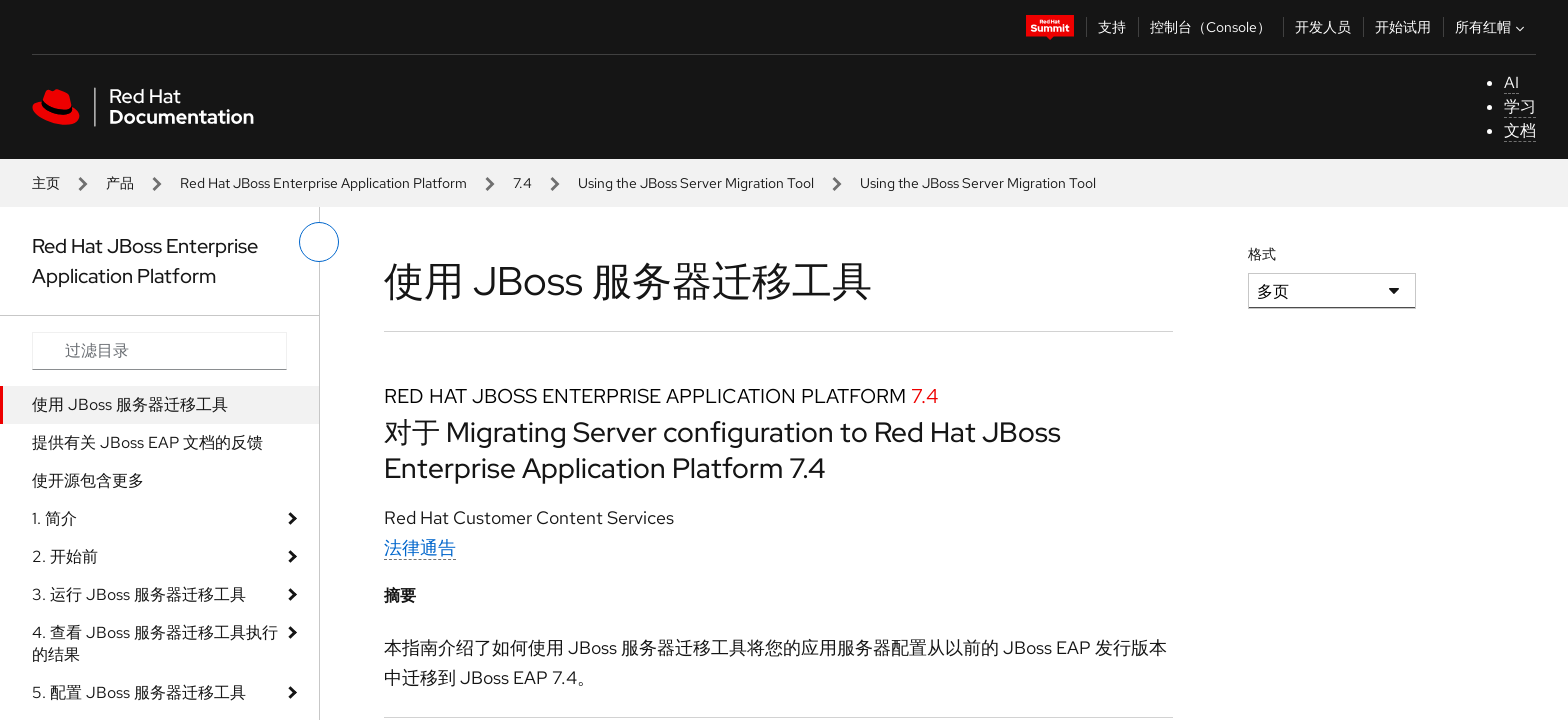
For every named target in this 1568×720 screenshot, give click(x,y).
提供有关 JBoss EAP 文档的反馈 (147, 442)
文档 (1520, 130)
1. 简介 (54, 518)
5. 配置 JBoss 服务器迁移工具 (139, 692)
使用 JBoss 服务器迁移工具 (130, 404)
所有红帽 (1492, 27)
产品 (120, 183)
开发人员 (1323, 27)
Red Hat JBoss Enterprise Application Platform (323, 183)
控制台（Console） (1210, 27)
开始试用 (1403, 27)
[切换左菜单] (319, 242)
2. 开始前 (65, 556)
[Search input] (159, 351)
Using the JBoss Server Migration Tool (696, 183)
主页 (46, 183)
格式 (1262, 254)
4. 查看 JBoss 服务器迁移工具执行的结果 (155, 643)
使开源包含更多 (88, 480)
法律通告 (420, 547)
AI (1511, 82)
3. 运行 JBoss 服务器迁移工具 (139, 594)
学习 (1520, 106)
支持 (1112, 27)
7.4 (522, 183)
